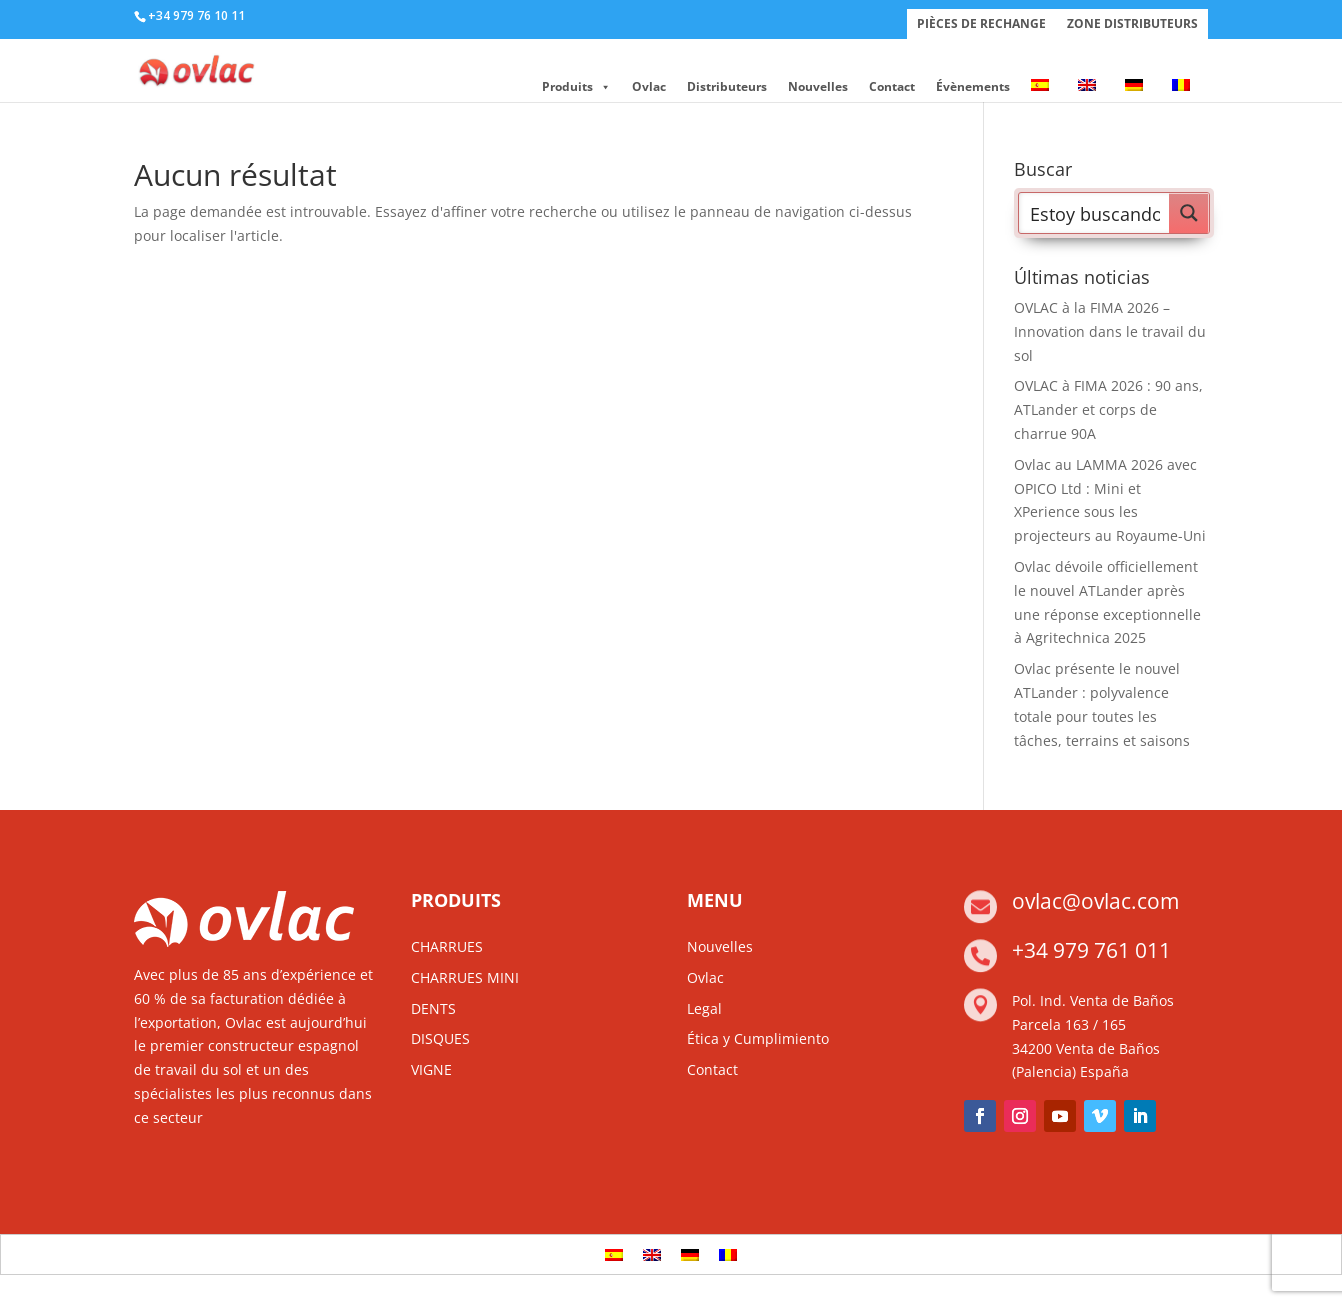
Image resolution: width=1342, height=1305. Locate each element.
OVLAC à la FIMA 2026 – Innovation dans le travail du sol (1110, 331)
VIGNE (431, 1069)
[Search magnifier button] (1189, 213)
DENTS (433, 1008)
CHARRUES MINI (465, 977)
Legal (704, 1008)
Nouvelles (818, 86)
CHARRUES (447, 946)
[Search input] (1095, 213)
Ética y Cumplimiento (758, 1038)
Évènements (973, 86)
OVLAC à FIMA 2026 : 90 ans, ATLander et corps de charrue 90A (1108, 409)
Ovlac (649, 86)
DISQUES (440, 1038)
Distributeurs (727, 86)
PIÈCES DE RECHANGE (981, 23)
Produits (576, 87)
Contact (892, 86)
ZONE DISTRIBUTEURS (1132, 23)
